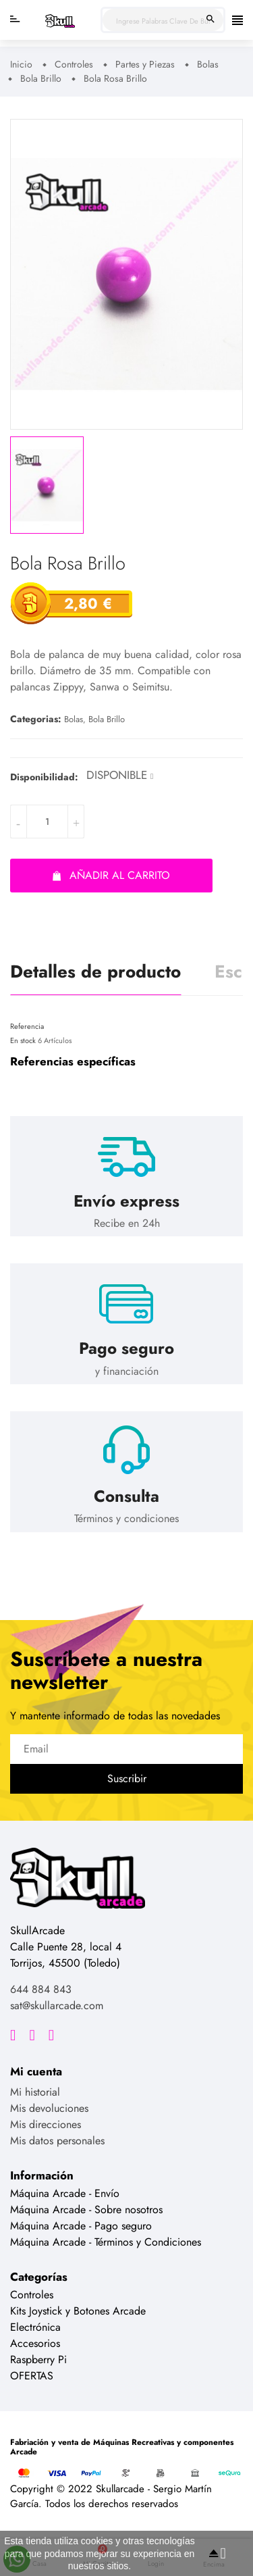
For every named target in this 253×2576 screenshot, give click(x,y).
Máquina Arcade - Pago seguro (81, 2225)
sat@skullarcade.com (56, 2005)
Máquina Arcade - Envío (64, 2193)
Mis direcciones (45, 2124)
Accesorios (35, 2343)
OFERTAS (31, 2375)
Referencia (27, 1026)
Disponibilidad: (44, 777)
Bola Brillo (106, 719)
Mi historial (35, 2092)
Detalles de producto (95, 971)
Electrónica (35, 2327)
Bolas (73, 719)
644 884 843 (41, 1989)
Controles (31, 2294)
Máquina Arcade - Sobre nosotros (86, 2209)
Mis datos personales (57, 2140)
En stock (23, 1040)
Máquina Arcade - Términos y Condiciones (105, 2242)
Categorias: (35, 719)
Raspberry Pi (38, 2359)
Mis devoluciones (49, 2108)
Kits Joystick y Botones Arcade (78, 2311)
